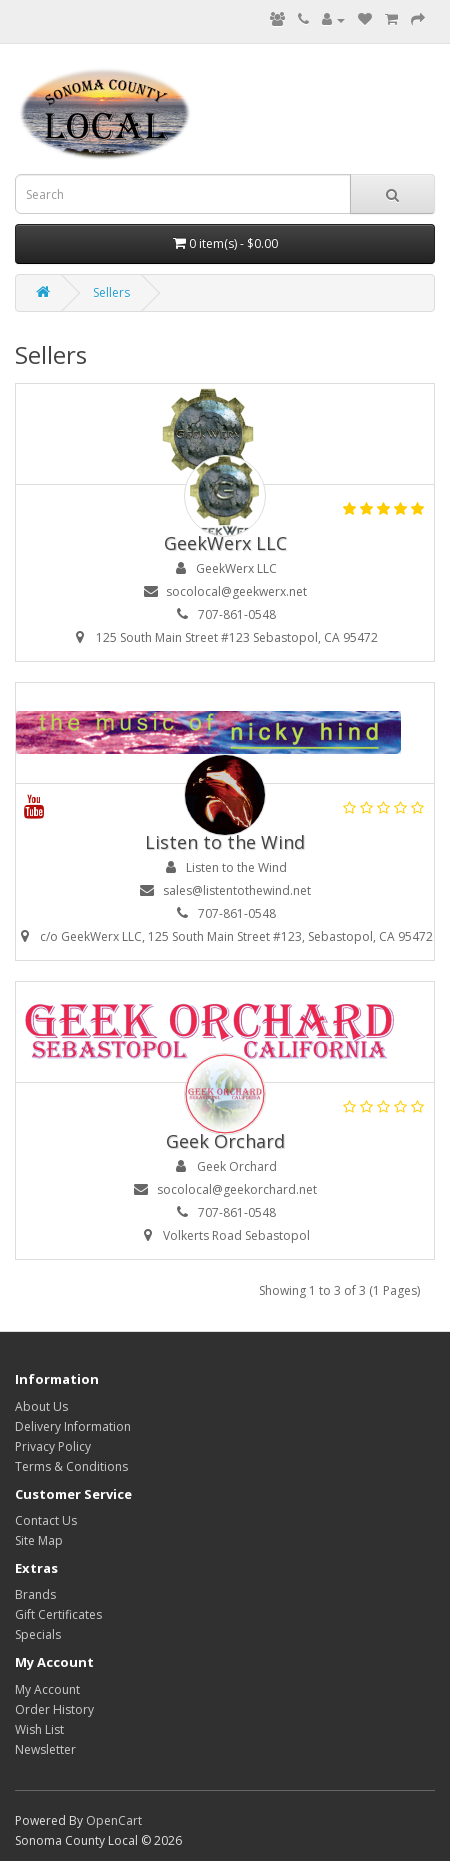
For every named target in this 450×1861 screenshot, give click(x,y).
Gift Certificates (58, 1614)
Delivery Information (73, 1426)
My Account (47, 1689)
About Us (41, 1406)
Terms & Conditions (71, 1466)
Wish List (39, 1729)
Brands (35, 1594)
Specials (38, 1634)
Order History (54, 1709)
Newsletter (45, 1749)
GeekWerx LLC (225, 543)
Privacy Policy (53, 1446)
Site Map (39, 1540)
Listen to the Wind (225, 842)
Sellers (111, 292)
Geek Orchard (225, 1141)
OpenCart (114, 1820)
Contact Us (46, 1520)
